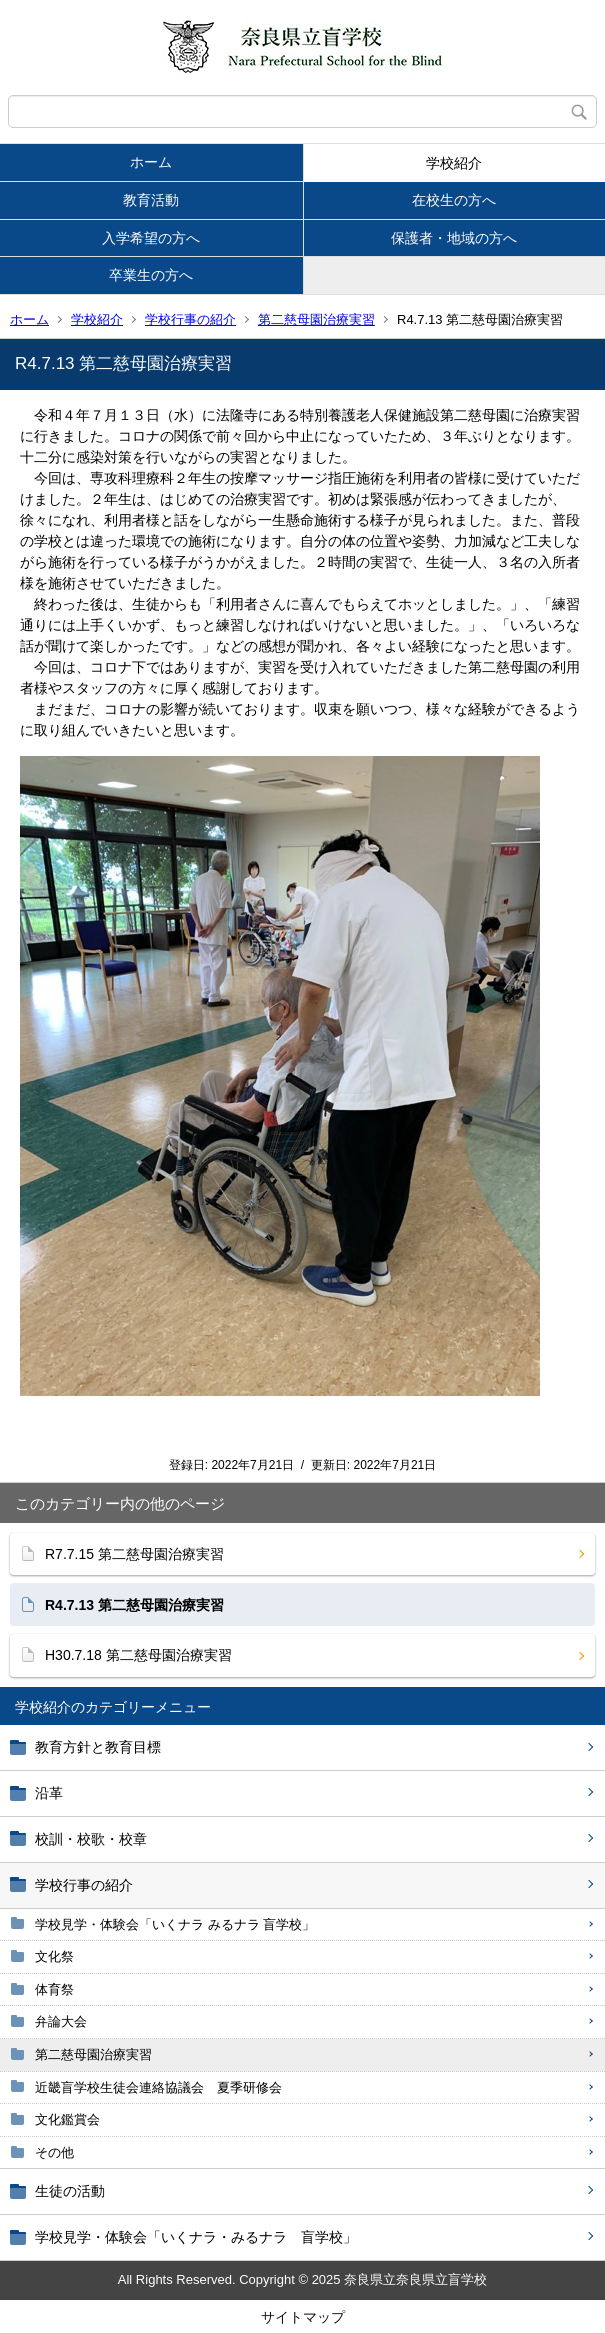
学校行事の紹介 (190, 319)
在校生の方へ (454, 200)
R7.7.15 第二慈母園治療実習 (134, 1554)
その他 (54, 2152)
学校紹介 (454, 163)
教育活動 (151, 200)
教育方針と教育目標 (98, 1747)
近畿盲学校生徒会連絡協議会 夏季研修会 (158, 2087)
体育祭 (54, 1989)
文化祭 (54, 1956)
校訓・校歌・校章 (91, 1839)
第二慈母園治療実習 (316, 319)
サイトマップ (303, 2317)
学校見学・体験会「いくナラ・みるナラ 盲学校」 (196, 2237)
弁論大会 (61, 2021)
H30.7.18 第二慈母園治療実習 (138, 1655)
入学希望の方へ (151, 238)
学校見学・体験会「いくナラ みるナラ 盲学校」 (175, 1924)
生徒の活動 (70, 2191)
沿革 (49, 1793)
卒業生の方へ (151, 275)
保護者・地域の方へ (454, 238)
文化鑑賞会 (67, 2119)
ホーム (151, 162)
